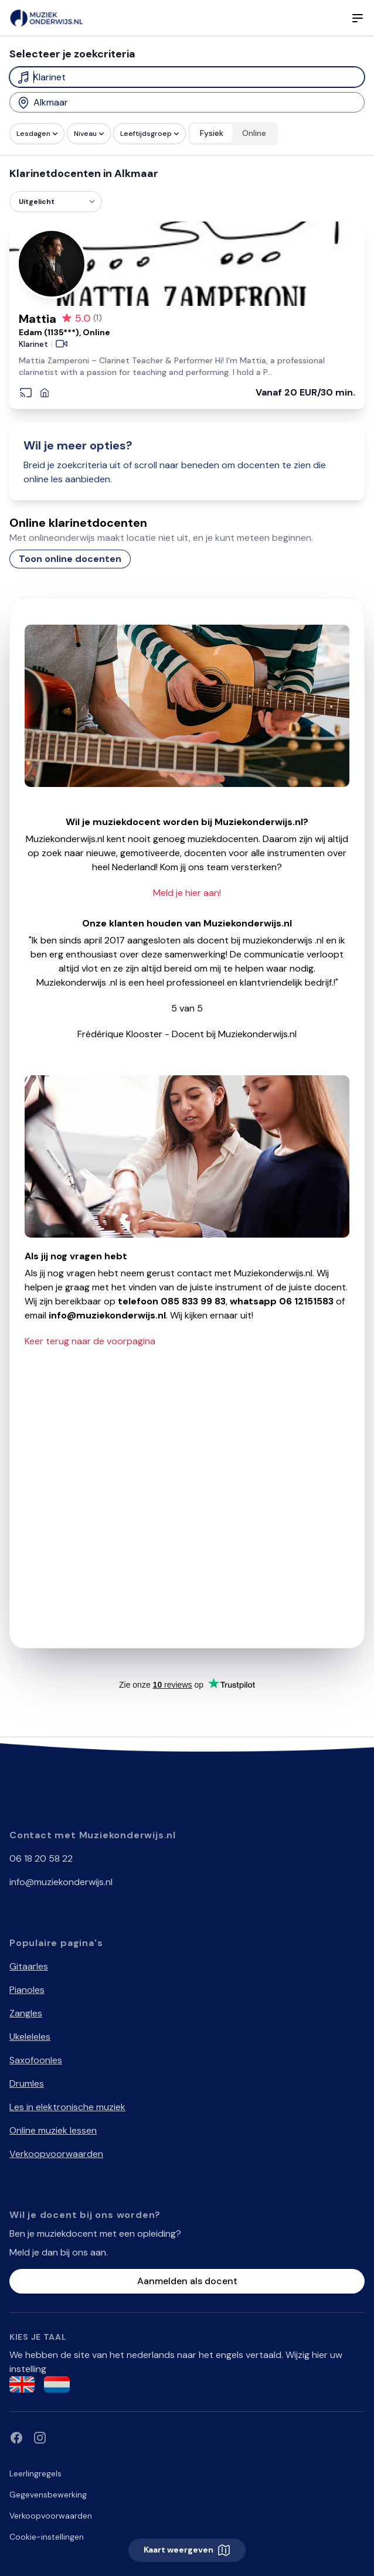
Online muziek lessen (53, 2130)
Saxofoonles (35, 2060)
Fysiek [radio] (211, 133)
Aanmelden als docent (187, 2281)
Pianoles (27, 1990)
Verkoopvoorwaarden (56, 2154)
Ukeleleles (29, 2036)
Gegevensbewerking (48, 2494)
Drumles (26, 2083)
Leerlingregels (35, 2473)
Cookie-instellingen (46, 2536)
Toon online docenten (70, 559)
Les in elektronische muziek (67, 2107)
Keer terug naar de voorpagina (90, 1341)
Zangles (25, 2013)
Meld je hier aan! (187, 893)
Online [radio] (254, 133)
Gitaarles (28, 1966)
